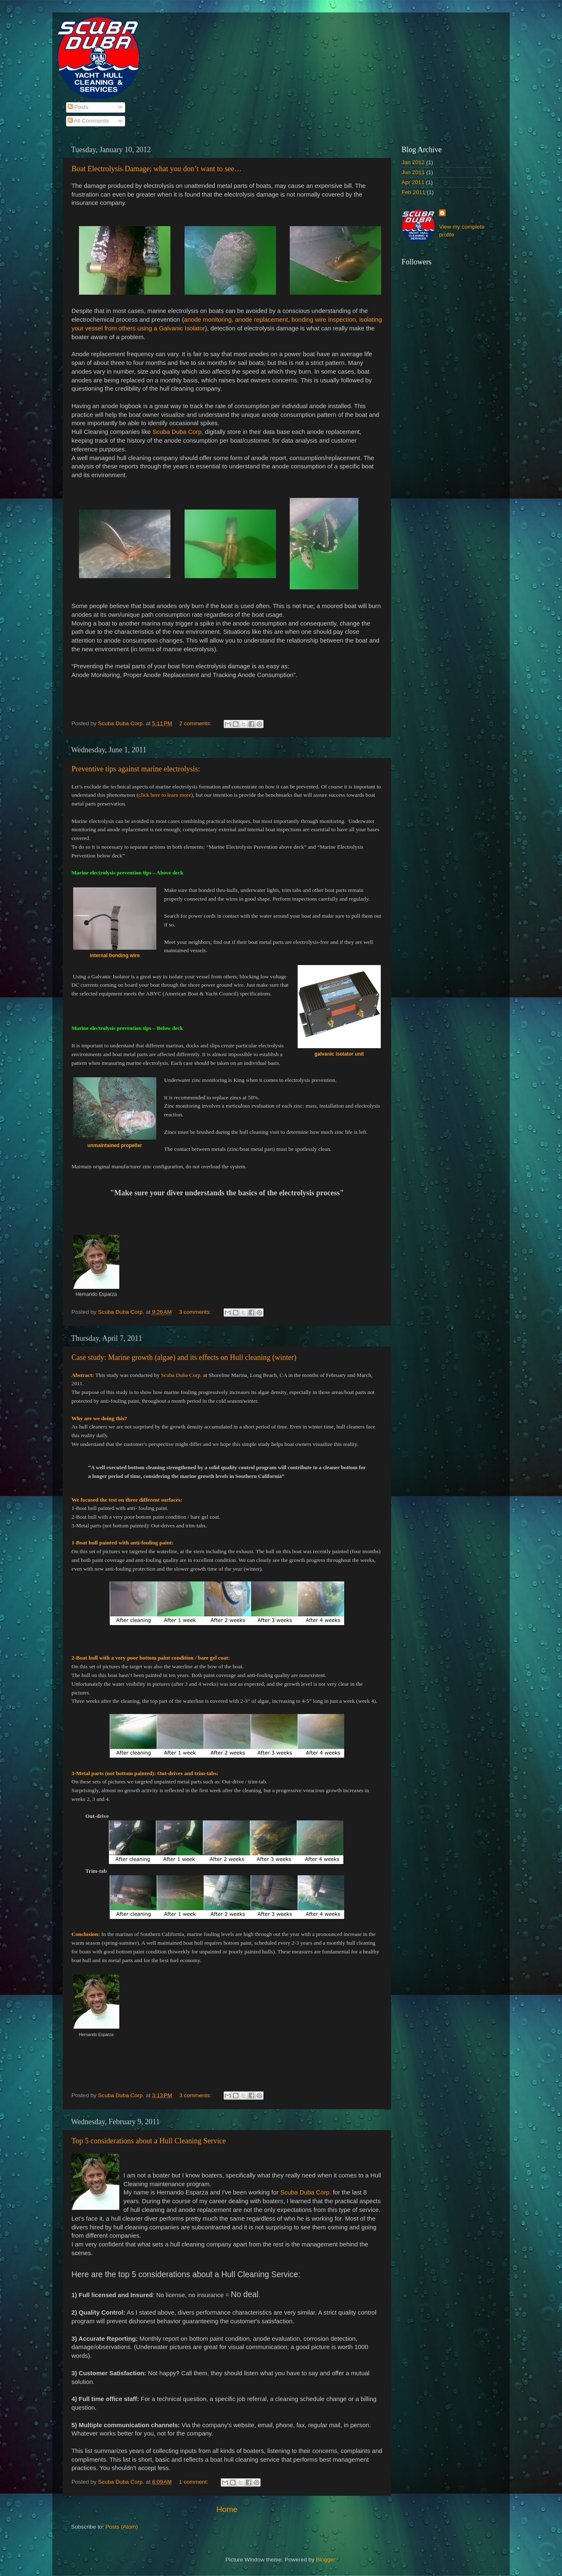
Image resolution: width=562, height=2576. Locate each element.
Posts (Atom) (122, 2527)
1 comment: (194, 2482)
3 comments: (196, 1312)
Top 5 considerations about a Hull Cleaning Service (148, 2141)
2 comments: (196, 723)
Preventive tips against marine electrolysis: (135, 769)
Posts (78, 107)
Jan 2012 (413, 162)
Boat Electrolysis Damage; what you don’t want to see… (156, 169)
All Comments (88, 121)
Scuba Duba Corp (177, 432)
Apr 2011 (413, 182)
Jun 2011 (413, 172)
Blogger (325, 2559)
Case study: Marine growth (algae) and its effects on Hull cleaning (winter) (183, 1357)
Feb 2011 (413, 192)
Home (227, 2509)
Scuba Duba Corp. (305, 2192)
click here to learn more (164, 795)
